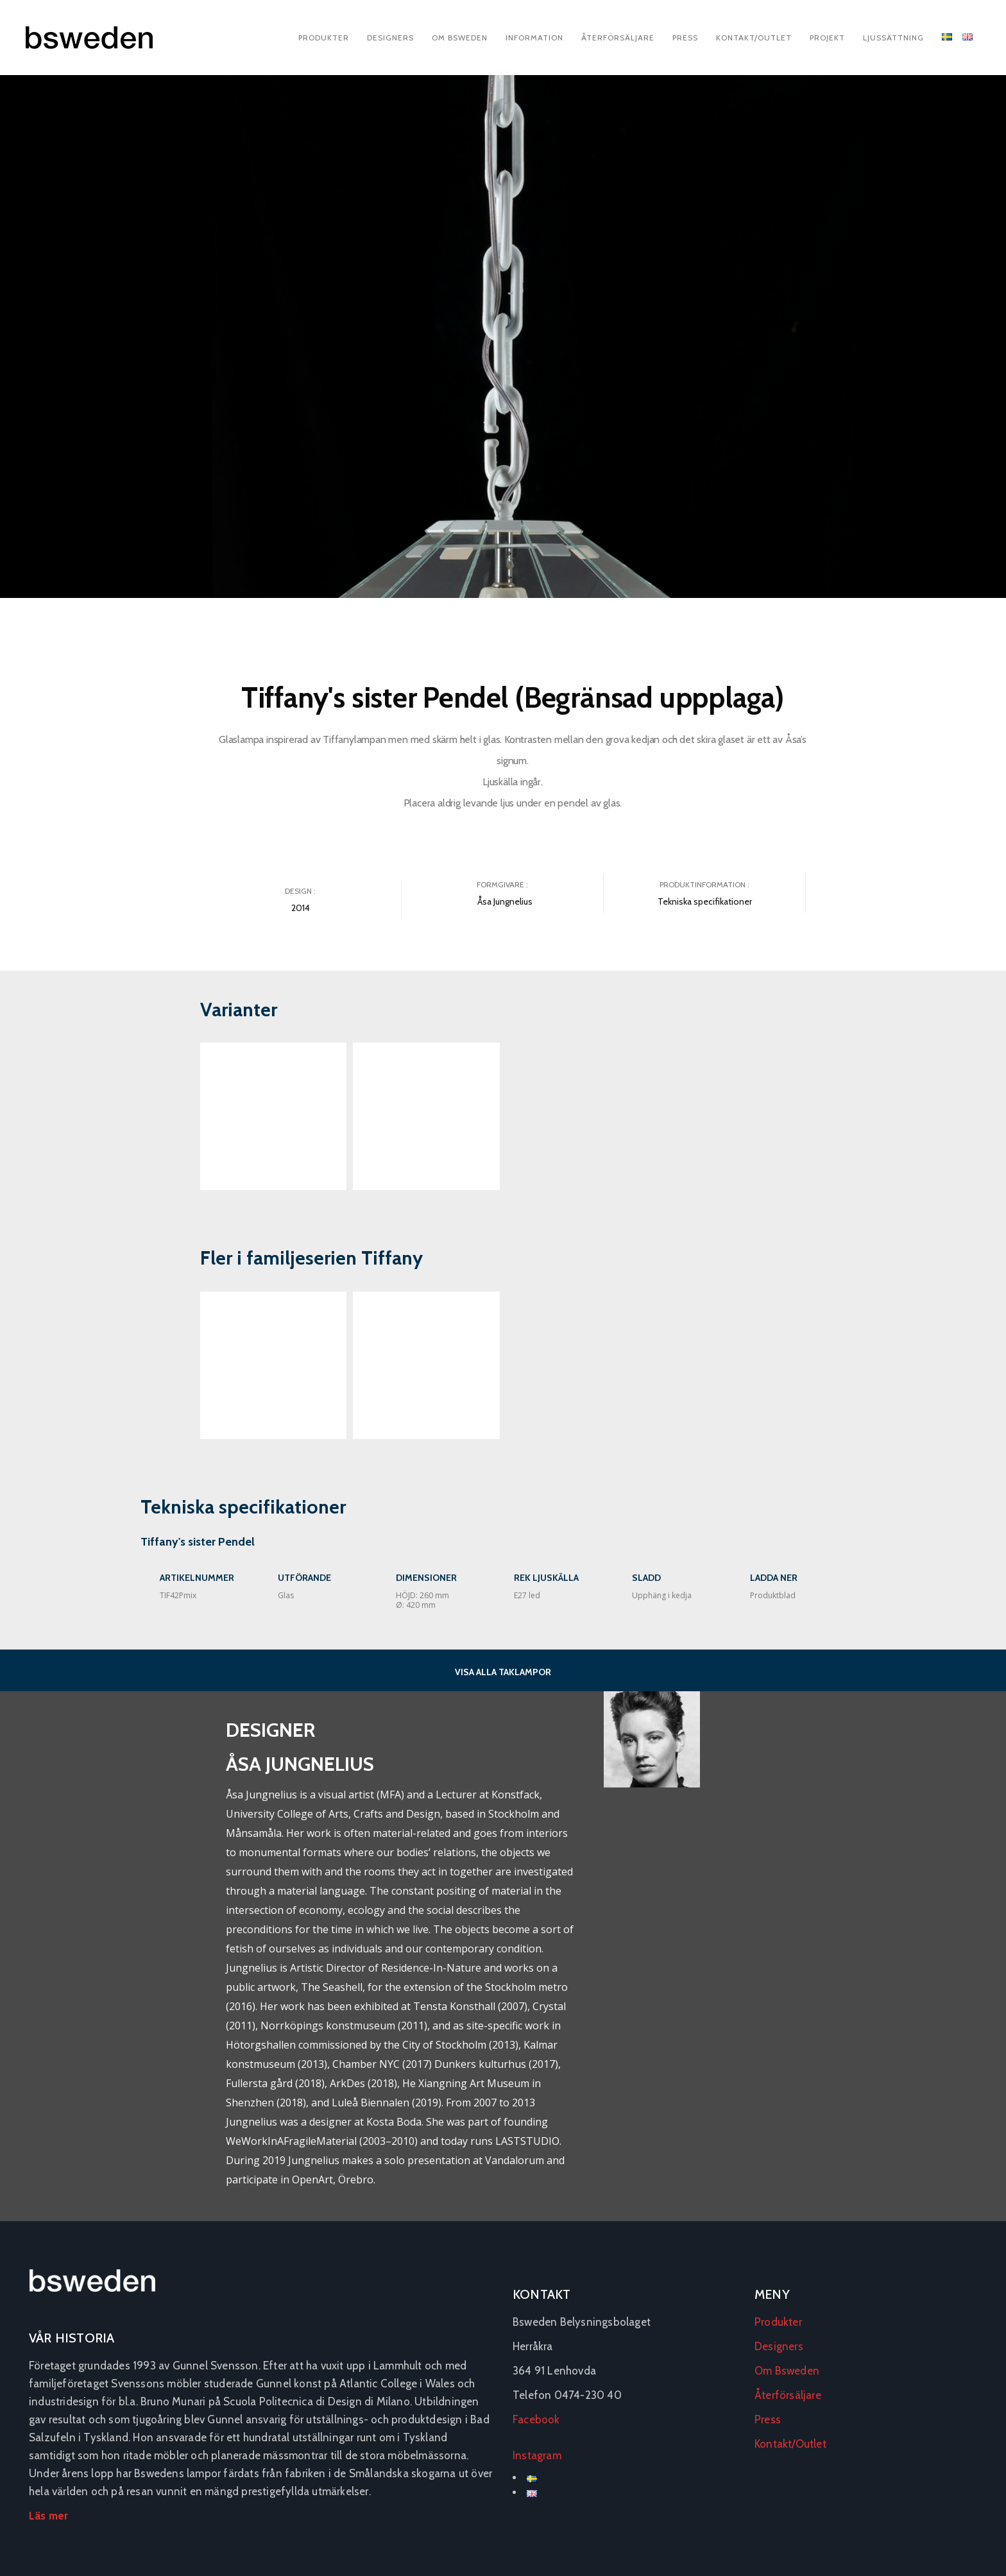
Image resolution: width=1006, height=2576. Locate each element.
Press (685, 37)
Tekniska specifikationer (705, 901)
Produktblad (773, 1595)
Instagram (537, 2455)
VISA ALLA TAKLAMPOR (503, 1672)
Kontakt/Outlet (754, 37)
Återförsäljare (617, 37)
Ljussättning (893, 37)
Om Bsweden (460, 37)
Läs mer (48, 2515)
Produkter (323, 37)
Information (534, 37)
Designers (390, 37)
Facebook (536, 2419)
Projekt (827, 37)
